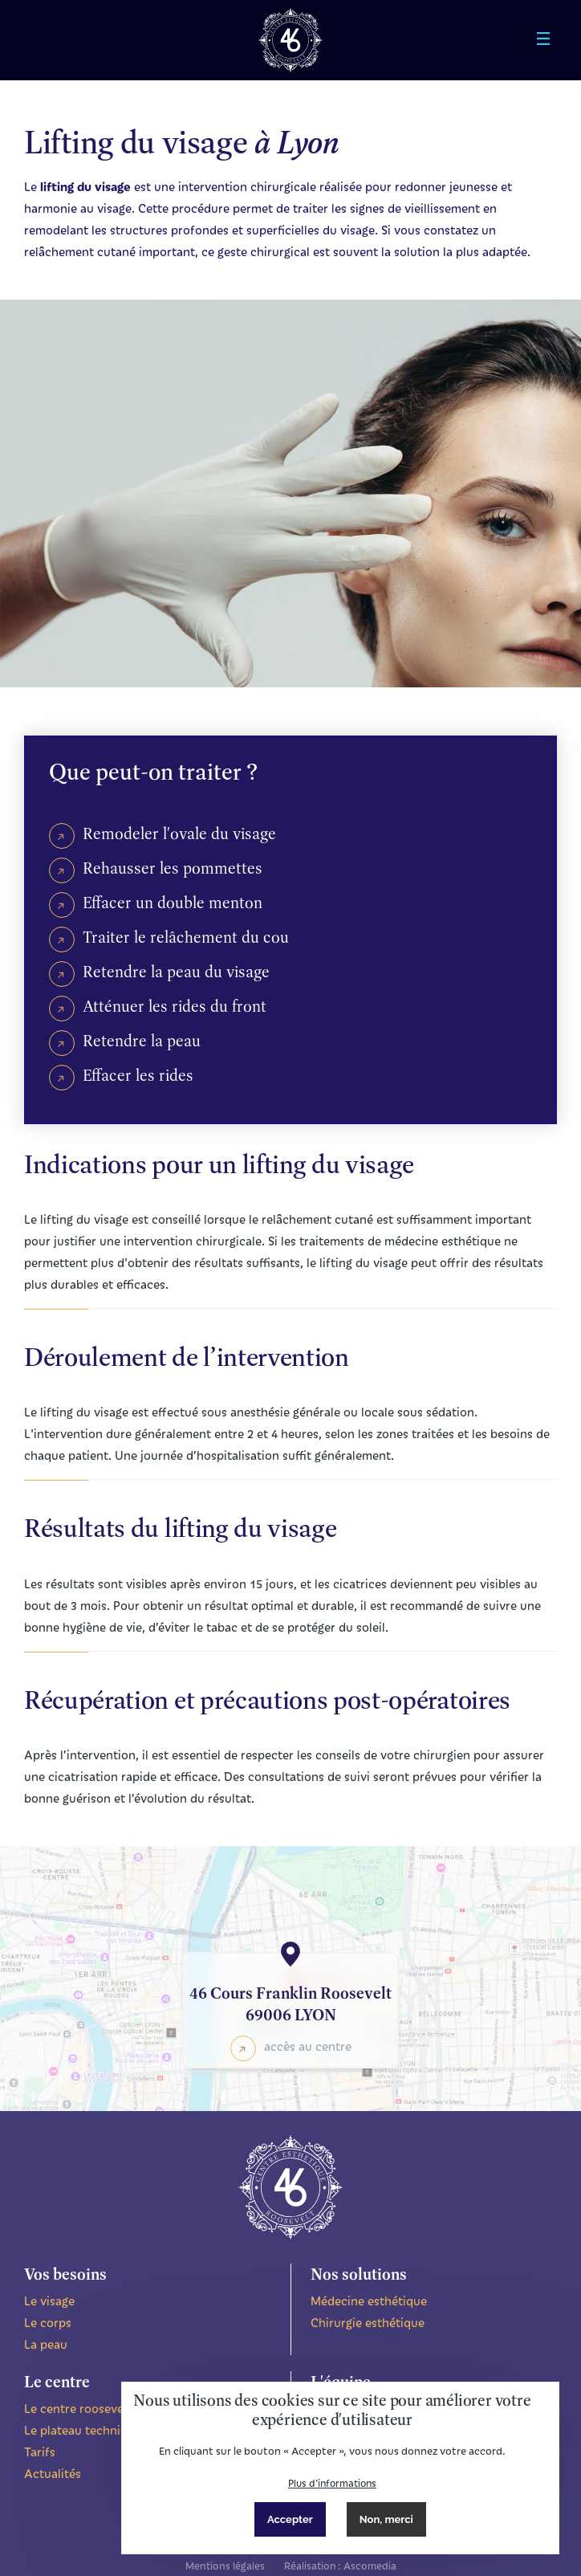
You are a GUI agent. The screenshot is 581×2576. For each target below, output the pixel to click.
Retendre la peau (142, 1040)
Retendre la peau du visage (176, 971)
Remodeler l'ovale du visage (179, 833)
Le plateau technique (82, 2430)
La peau (45, 2344)
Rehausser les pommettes (172, 868)
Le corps (47, 2322)
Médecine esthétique (369, 2301)
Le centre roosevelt (78, 2408)
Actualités (52, 2473)
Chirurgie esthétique (368, 2322)
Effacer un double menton (172, 902)
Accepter (290, 2519)
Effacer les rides (138, 1075)
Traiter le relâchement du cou (186, 937)
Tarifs (39, 2452)
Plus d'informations (332, 2482)
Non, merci (386, 2519)
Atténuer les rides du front (174, 1006)
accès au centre (307, 2046)
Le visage (49, 2301)
